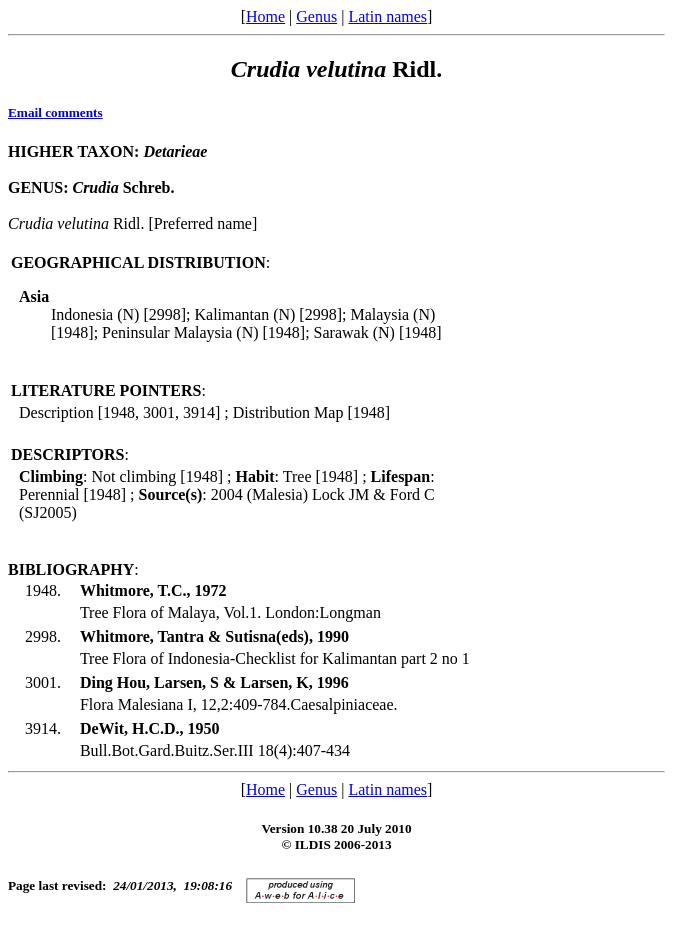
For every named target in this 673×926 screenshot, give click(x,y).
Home (265, 16)
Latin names (387, 16)
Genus (316, 16)
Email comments (55, 112)
